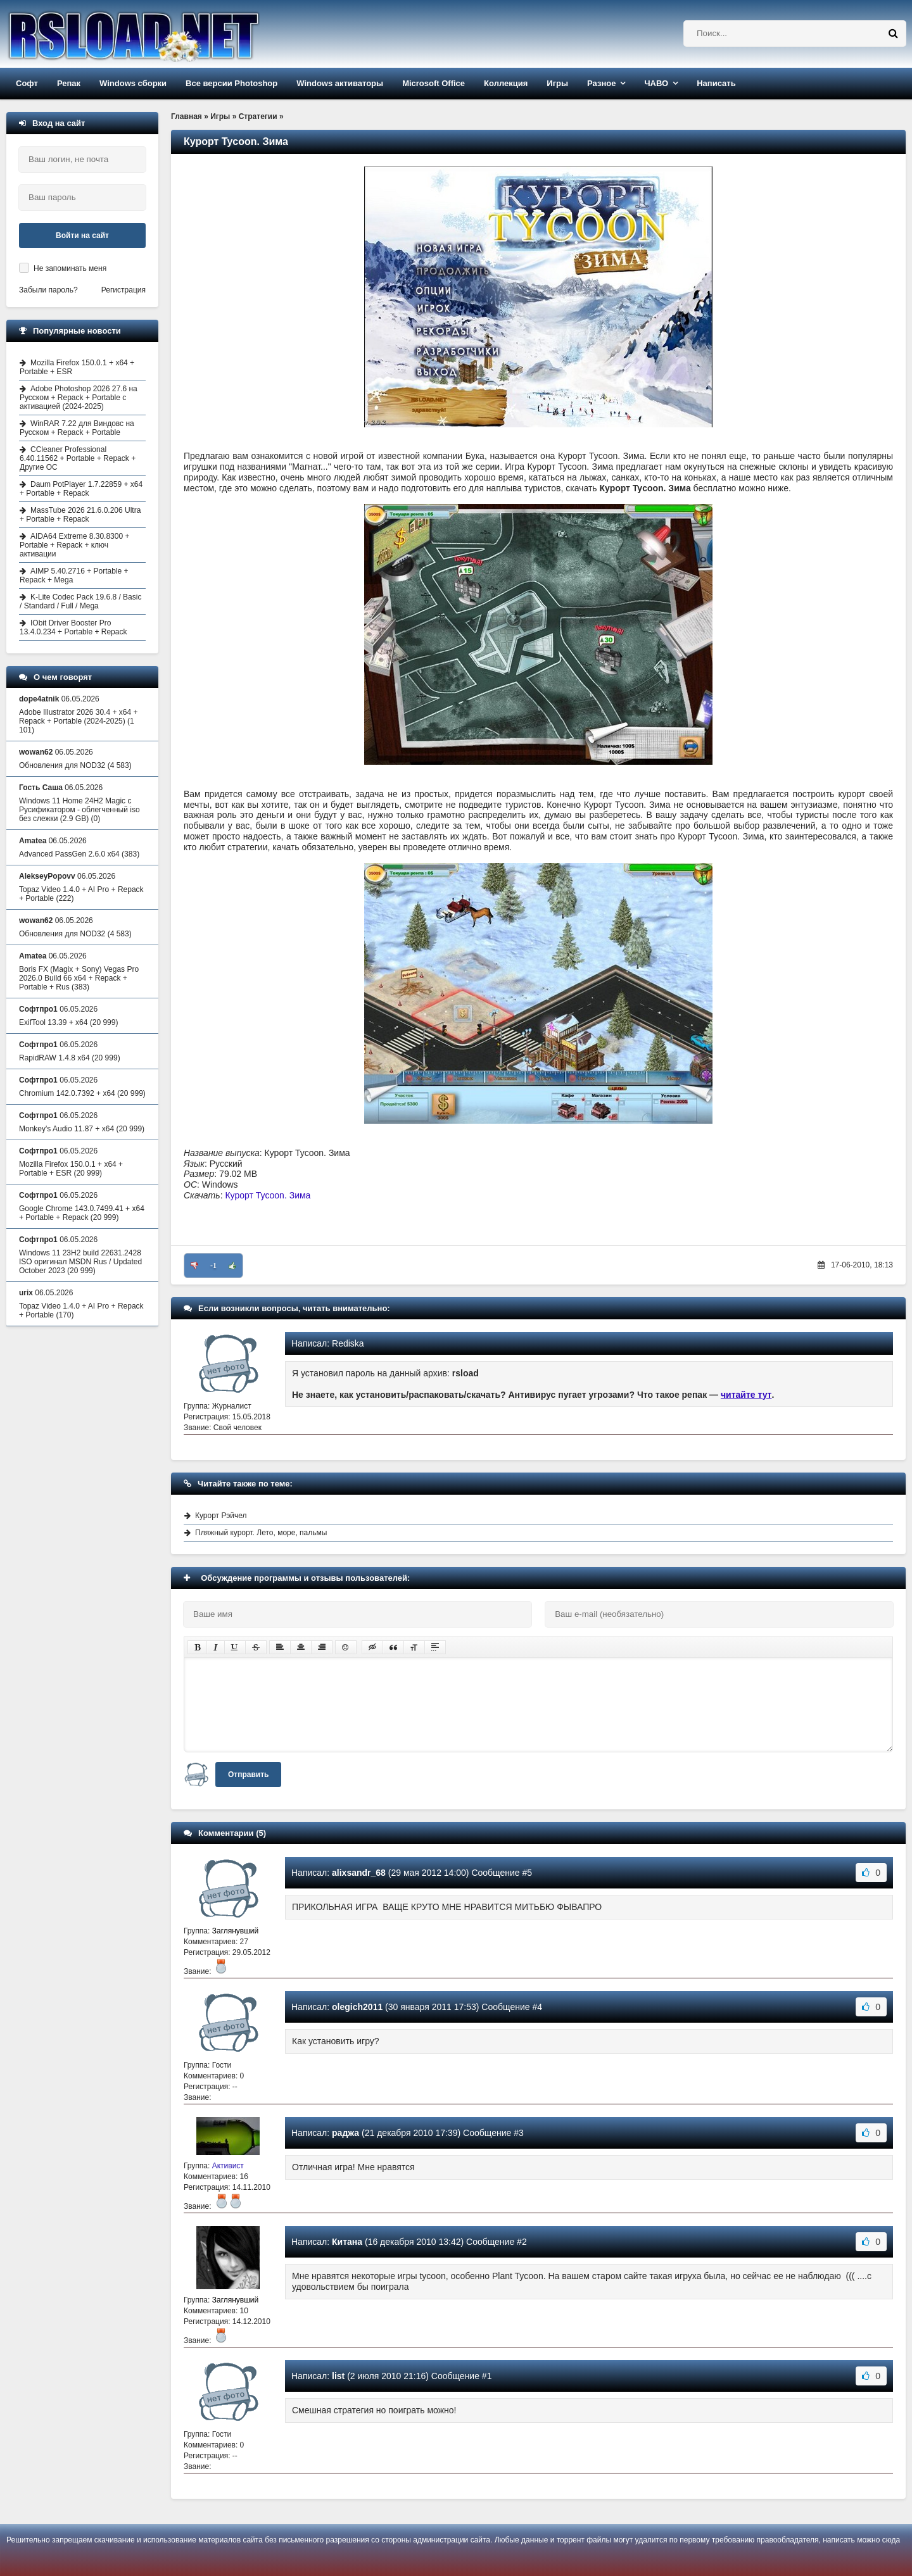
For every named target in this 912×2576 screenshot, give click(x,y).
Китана (347, 2242)
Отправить (248, 1774)
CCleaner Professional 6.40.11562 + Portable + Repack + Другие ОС (78, 458)
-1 (213, 1265)
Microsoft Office (433, 83)
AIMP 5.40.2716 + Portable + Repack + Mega (74, 575)
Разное (601, 83)
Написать (716, 83)
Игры (557, 83)
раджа (345, 2133)
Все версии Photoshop (231, 83)
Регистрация (123, 290)
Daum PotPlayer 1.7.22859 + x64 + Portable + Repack (81, 489)
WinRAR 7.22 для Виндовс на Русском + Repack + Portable (77, 428)
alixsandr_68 (359, 1873)
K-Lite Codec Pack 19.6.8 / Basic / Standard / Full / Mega (80, 601)
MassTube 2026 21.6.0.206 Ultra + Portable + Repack (80, 515)
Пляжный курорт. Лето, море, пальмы (261, 1532)
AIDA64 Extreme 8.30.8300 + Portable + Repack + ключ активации (74, 545)
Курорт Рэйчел (221, 1515)
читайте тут (746, 1395)
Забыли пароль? (48, 290)
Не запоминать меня (70, 268)
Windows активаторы (339, 83)
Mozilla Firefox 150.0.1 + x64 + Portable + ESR (77, 367)
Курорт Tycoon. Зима (267, 1195)
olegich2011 (357, 2007)
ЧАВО (656, 83)
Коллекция (506, 83)
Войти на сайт (82, 235)
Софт (27, 83)
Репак (68, 83)
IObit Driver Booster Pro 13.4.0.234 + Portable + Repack (73, 627)
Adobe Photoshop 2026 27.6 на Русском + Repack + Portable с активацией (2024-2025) (78, 397)
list (338, 2376)
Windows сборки (133, 83)
